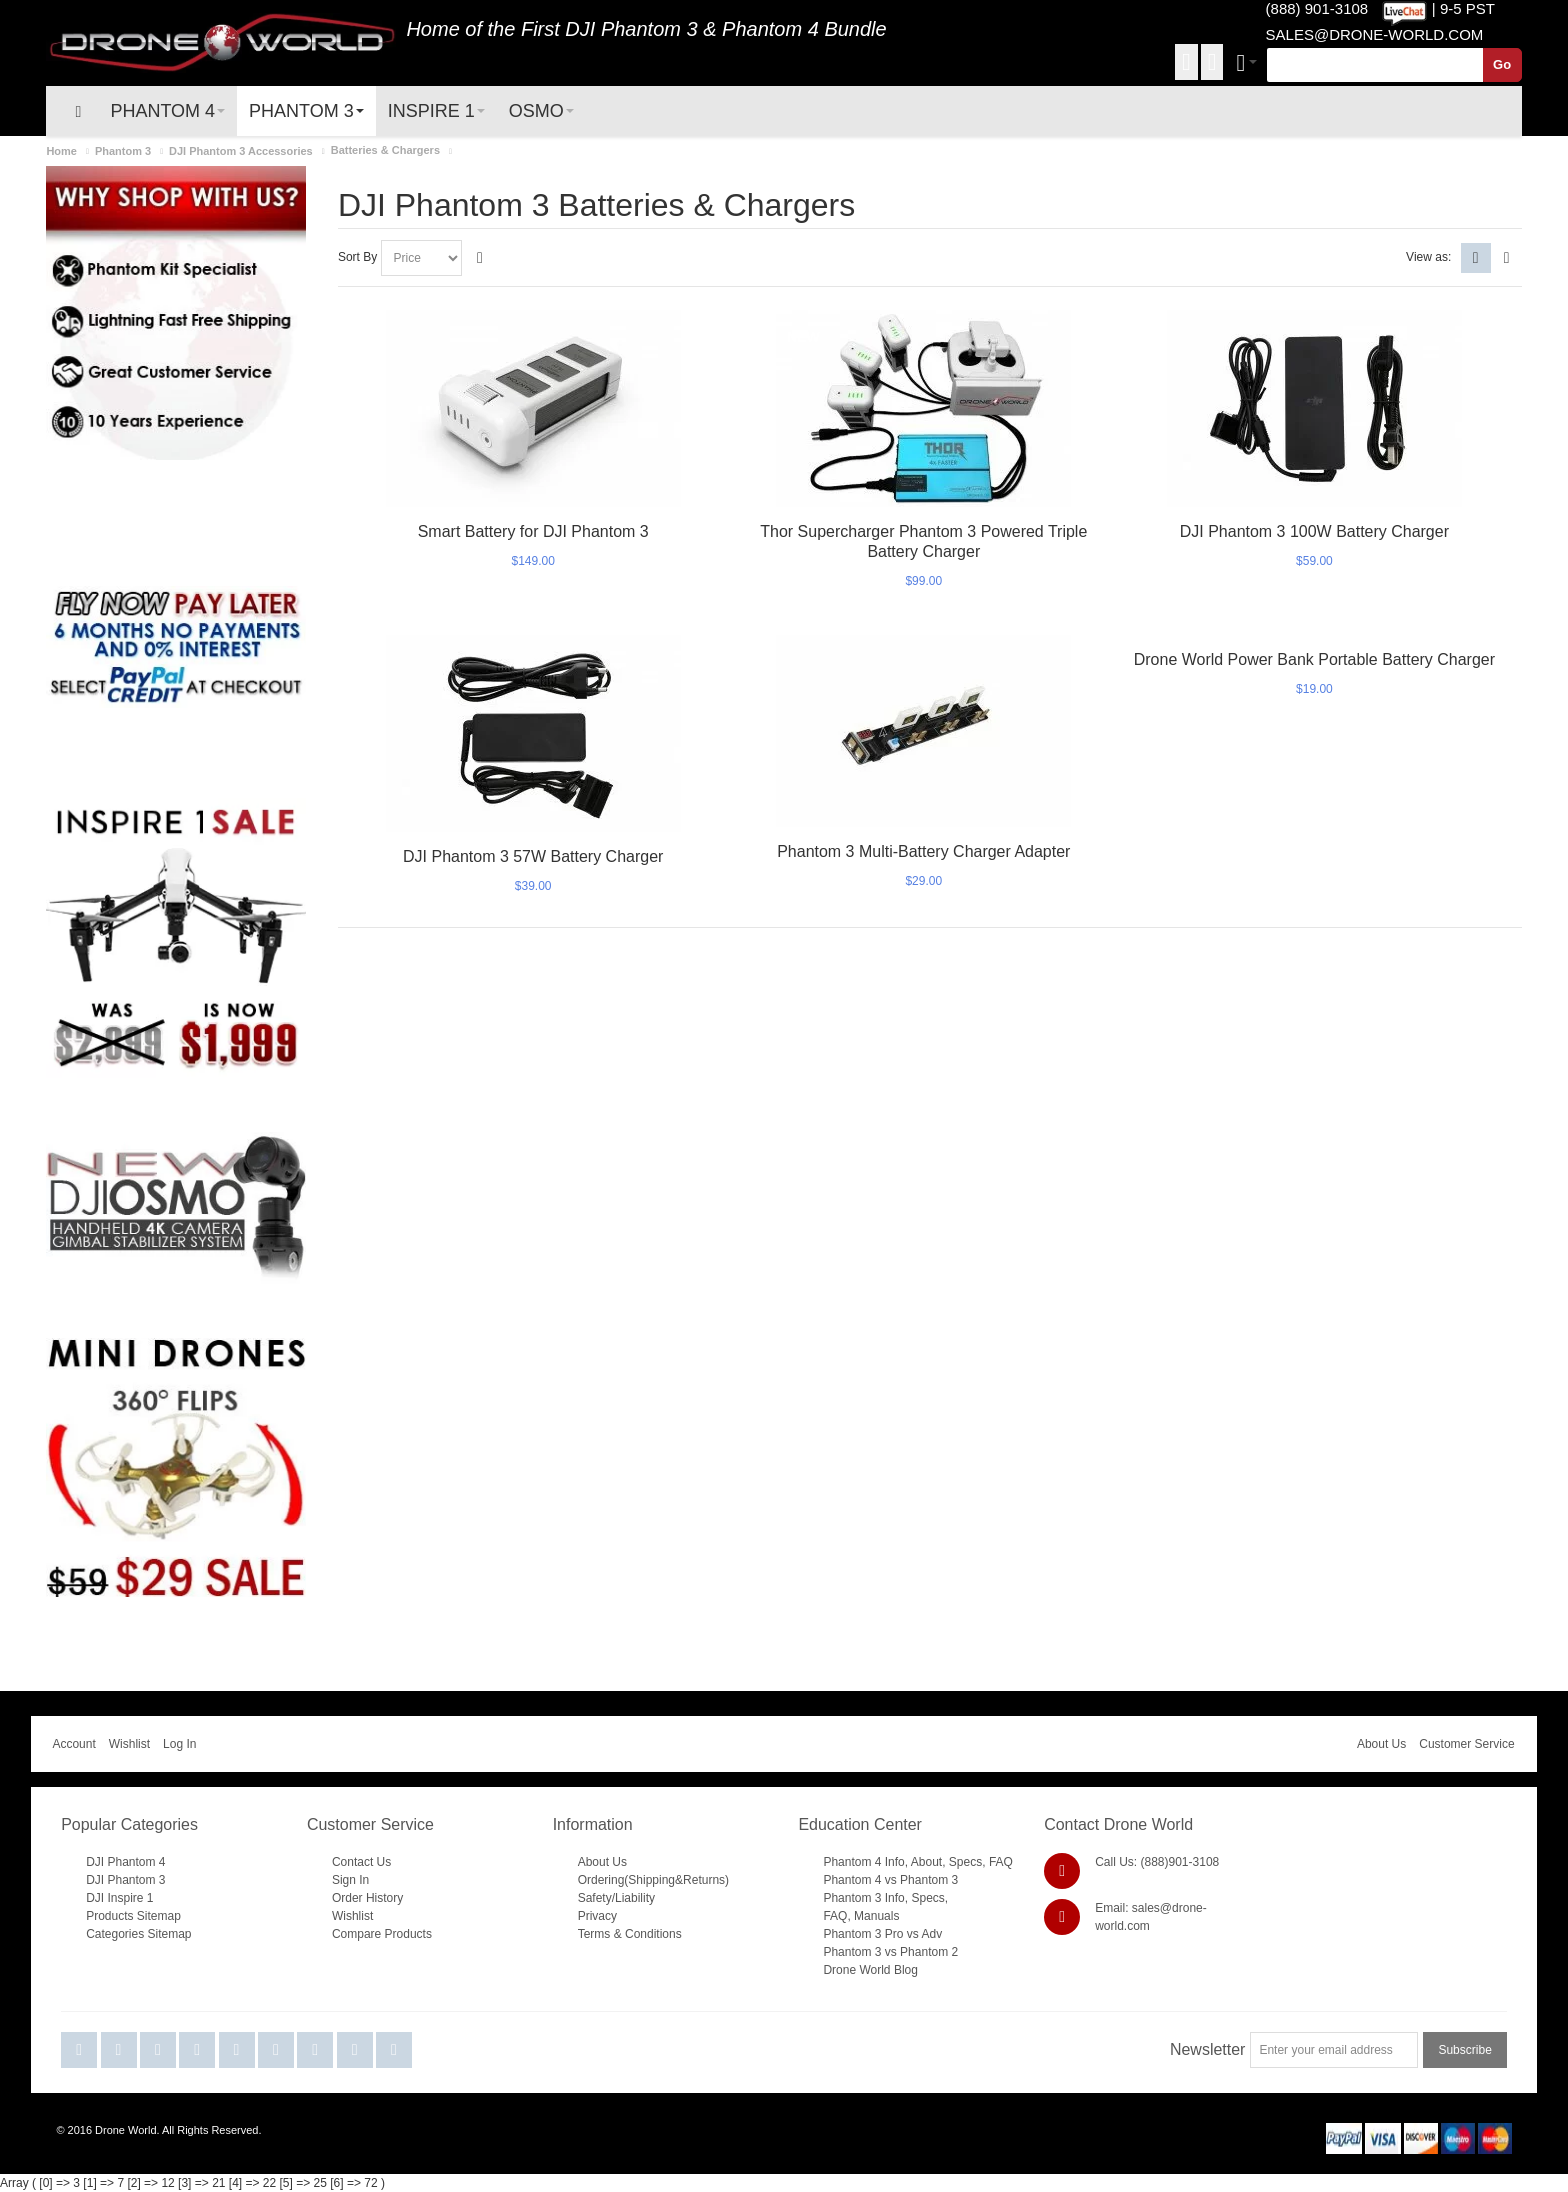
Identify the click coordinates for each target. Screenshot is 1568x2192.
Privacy (597, 1916)
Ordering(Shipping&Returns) (653, 1880)
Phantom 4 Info (863, 1862)
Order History (367, 1898)
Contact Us (361, 1862)
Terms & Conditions (630, 1934)
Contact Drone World (1118, 1824)
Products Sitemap (133, 1916)
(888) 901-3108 (1317, 8)
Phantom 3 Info (863, 1898)
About (926, 1862)
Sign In (350, 1880)
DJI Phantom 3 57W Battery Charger (533, 856)
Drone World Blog (870, 1970)
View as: (1428, 257)
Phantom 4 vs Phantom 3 (890, 1880)
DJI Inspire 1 (119, 1898)
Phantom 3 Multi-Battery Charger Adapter (923, 851)
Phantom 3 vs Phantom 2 (890, 1952)
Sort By (357, 257)
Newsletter (1208, 2049)
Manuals (876, 1916)
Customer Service (1466, 1744)
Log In (179, 1744)
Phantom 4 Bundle (804, 29)
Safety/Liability (616, 1898)
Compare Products (382, 1934)
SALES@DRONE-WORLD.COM (1375, 34)
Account (73, 1744)
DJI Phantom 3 (631, 29)
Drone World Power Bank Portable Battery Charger (1314, 659)
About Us (1381, 1744)
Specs (965, 1862)
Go (1502, 64)
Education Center (860, 1824)
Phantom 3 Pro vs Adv (882, 1934)
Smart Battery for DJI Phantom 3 (533, 531)
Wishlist (129, 1744)
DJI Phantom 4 (125, 1862)
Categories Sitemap (138, 1934)
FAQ (1001, 1862)
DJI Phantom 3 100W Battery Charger (1314, 531)
